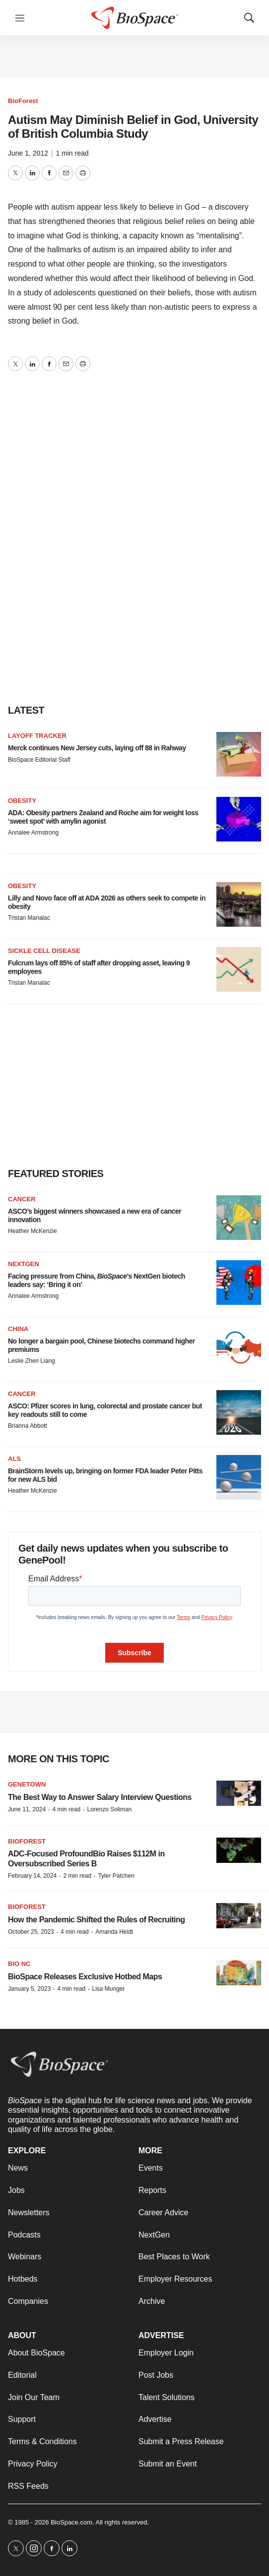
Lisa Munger (108, 1988)
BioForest (23, 101)
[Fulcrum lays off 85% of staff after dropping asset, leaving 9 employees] (238, 969)
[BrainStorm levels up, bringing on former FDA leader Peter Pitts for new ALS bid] (238, 1477)
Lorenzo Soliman (109, 1809)
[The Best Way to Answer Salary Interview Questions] (238, 1793)
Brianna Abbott (27, 1425)
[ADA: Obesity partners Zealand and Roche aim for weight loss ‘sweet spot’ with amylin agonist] (238, 819)
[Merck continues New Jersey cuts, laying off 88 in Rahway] (238, 754)
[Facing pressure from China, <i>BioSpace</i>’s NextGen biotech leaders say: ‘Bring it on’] (238, 1282)
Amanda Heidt (114, 1931)
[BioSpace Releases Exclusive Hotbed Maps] (238, 1972)
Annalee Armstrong (33, 832)
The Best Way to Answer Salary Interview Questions (100, 1797)
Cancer (22, 1199)
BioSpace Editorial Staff (39, 759)
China (18, 1329)
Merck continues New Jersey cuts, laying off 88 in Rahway (97, 748)
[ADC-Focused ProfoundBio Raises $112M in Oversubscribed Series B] (238, 1850)
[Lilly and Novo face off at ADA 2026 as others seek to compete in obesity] (238, 904)
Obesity (22, 800)
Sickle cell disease (44, 950)
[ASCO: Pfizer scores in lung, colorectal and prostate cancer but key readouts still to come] (238, 1412)
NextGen (23, 1264)
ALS (14, 1458)
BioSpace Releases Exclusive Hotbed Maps (85, 1976)
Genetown (27, 1784)
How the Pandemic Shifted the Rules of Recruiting (96, 1919)
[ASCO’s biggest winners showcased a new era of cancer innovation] (238, 1217)
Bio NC (19, 1963)
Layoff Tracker (37, 735)
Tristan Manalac (29, 917)
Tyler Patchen (116, 1875)
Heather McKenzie (32, 1231)
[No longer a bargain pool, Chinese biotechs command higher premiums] (238, 1347)
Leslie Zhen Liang (31, 1360)
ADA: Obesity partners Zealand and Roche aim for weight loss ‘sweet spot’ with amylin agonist (103, 817)
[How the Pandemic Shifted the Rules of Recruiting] (238, 1915)
